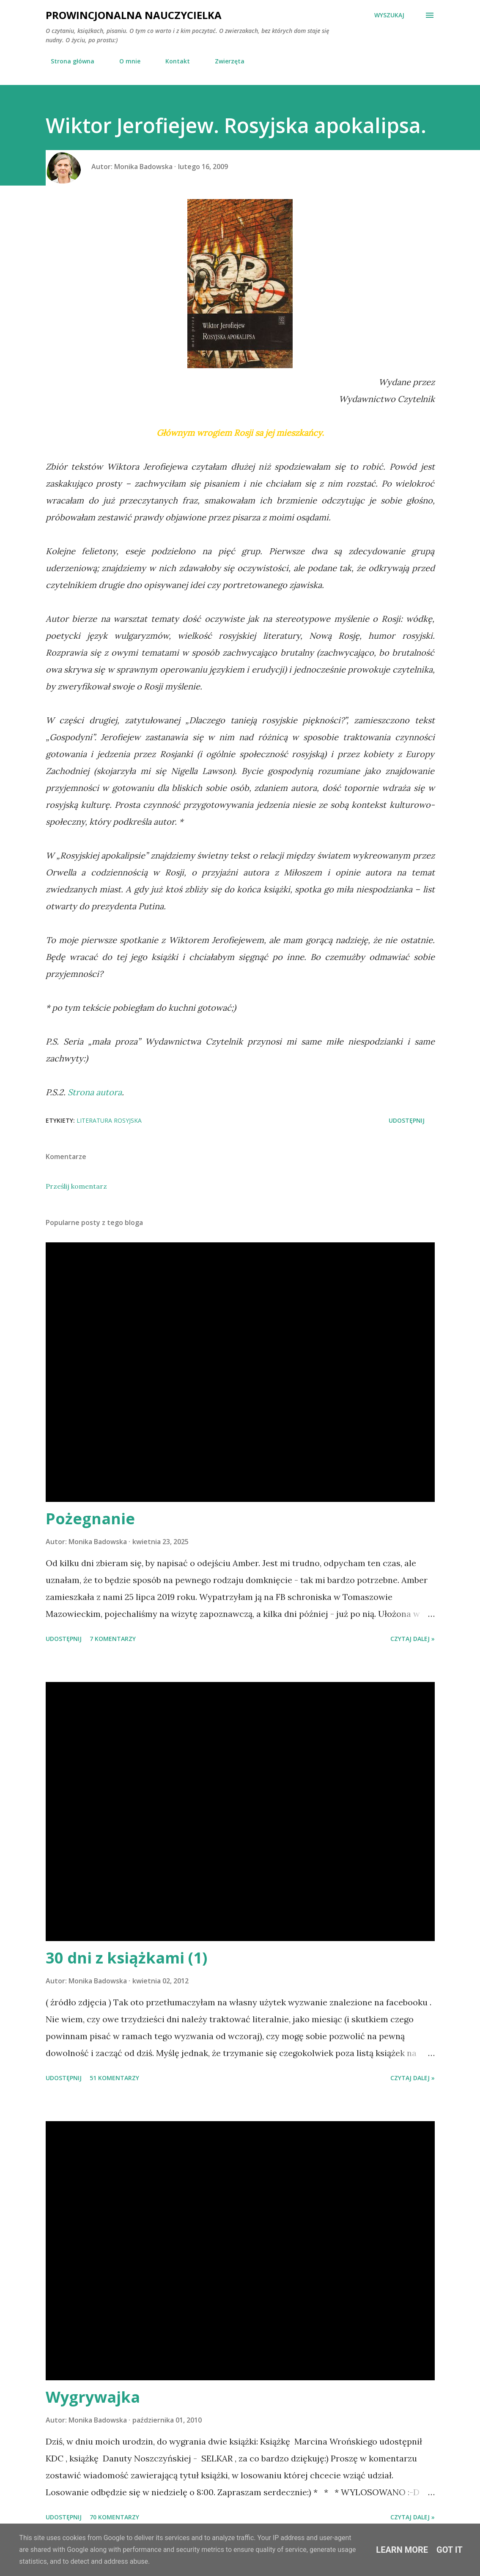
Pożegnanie (90, 1518)
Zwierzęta (224, 61)
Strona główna (67, 61)
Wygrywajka (93, 2397)
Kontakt (172, 61)
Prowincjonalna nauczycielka (134, 15)
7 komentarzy (113, 1639)
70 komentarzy (114, 2517)
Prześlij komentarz (76, 1186)
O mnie (124, 61)
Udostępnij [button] (407, 1120)
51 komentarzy (114, 2078)
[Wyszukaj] (389, 15)
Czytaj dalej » (412, 1639)
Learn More (402, 2550)
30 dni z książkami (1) (126, 1957)
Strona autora (95, 1092)
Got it (449, 2550)
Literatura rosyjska (109, 1120)
